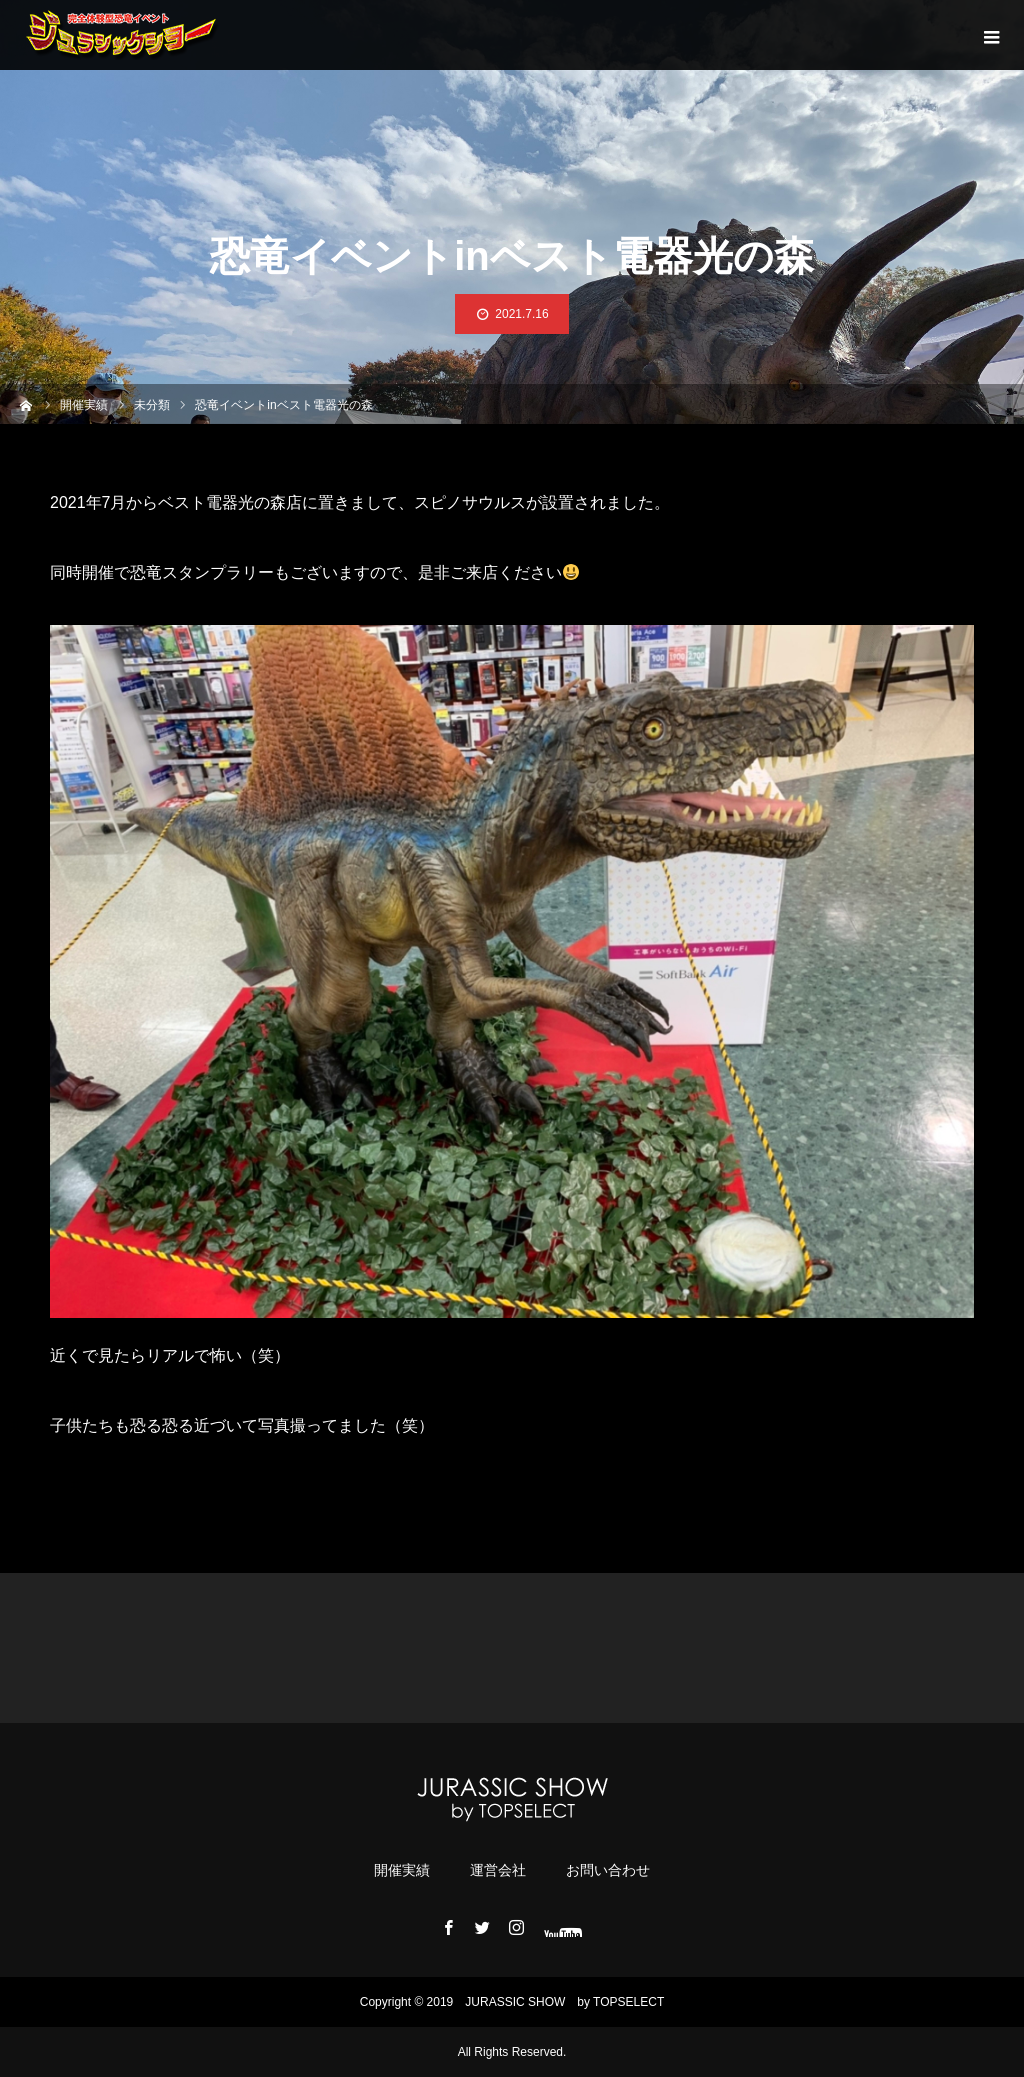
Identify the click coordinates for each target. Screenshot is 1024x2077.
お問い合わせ (608, 1870)
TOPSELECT (628, 2002)
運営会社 (498, 1870)
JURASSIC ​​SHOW (515, 2002)
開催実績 (402, 1870)
